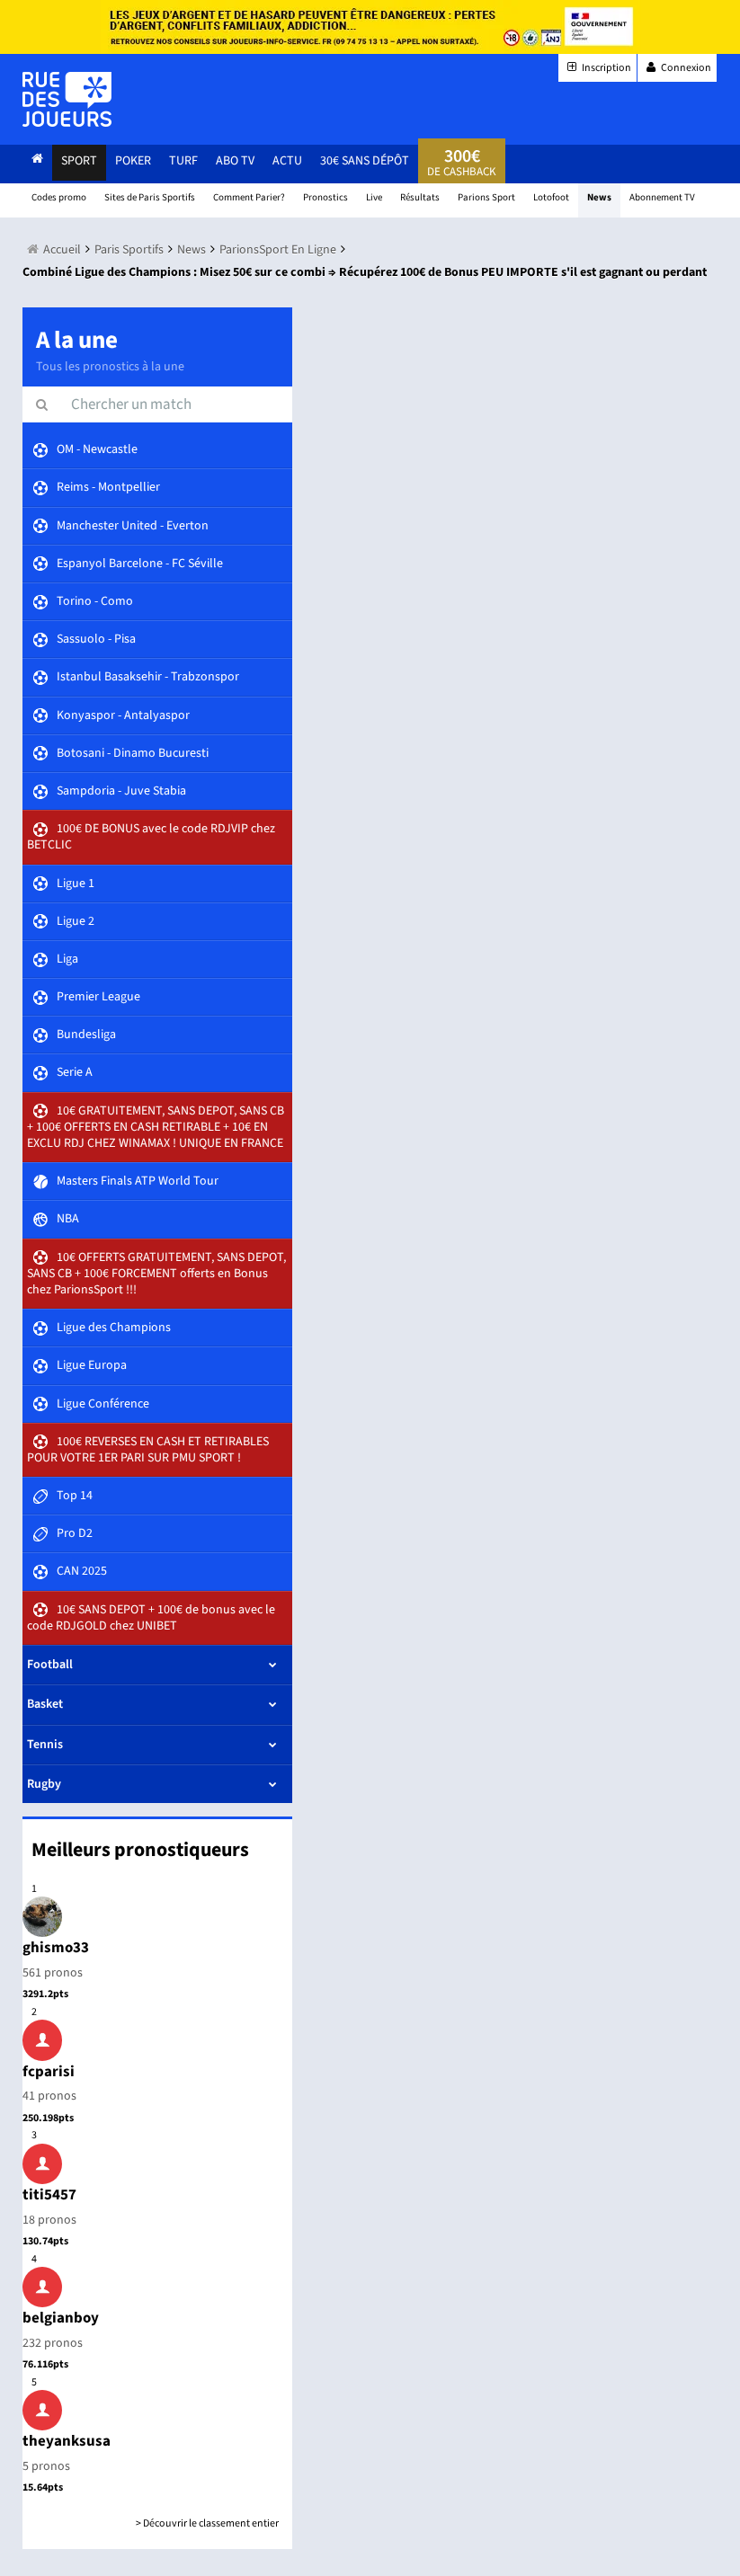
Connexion (677, 68)
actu (287, 161)
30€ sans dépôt (364, 161)
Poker (133, 161)
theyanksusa (66, 2441)
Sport (79, 161)
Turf (183, 161)
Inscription (597, 68)
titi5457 (49, 2195)
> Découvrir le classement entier (207, 2523)
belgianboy (60, 2318)
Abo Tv (235, 161)
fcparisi (48, 2072)
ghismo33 (55, 1948)
